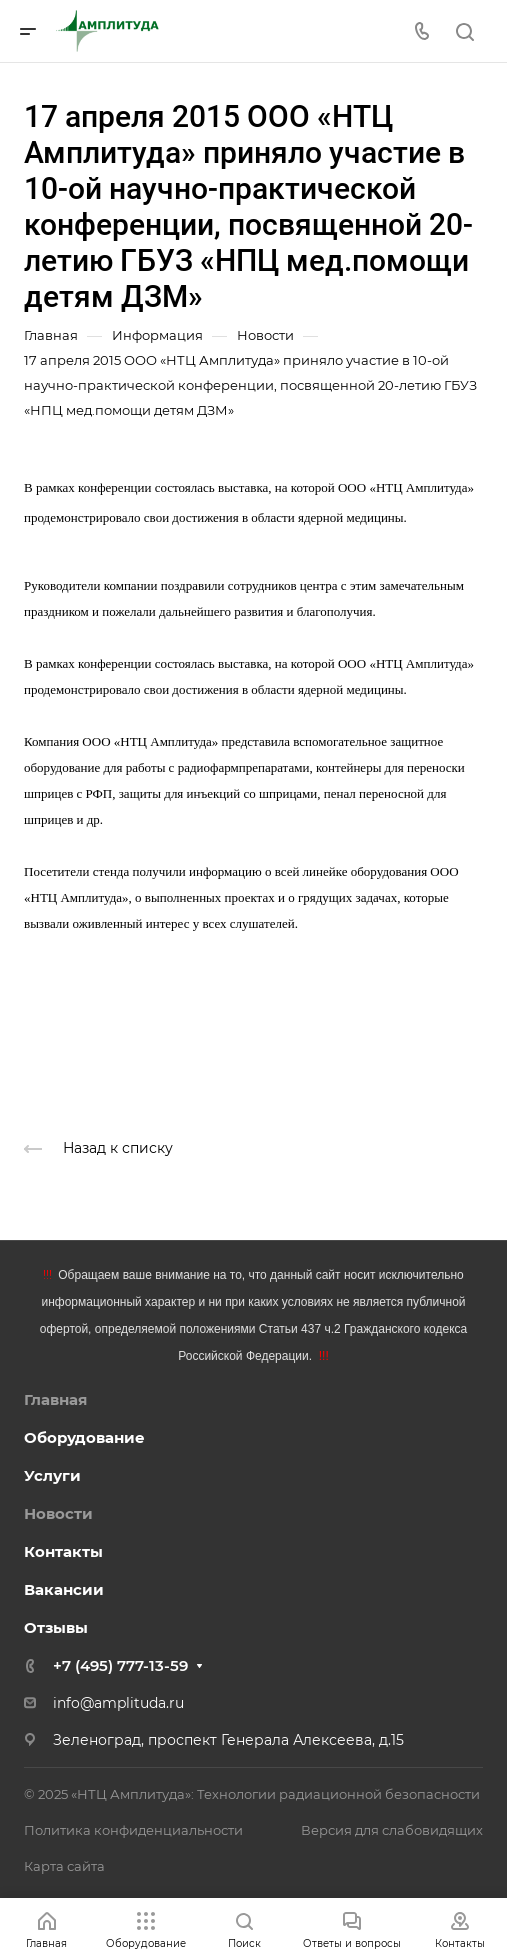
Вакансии (64, 1589)
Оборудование (84, 1437)
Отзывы (56, 1627)
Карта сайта (64, 1866)
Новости (58, 1513)
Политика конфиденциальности (133, 1830)
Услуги (52, 1475)
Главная (55, 1399)
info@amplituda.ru (118, 1703)
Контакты (63, 1551)
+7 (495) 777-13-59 (120, 1665)
